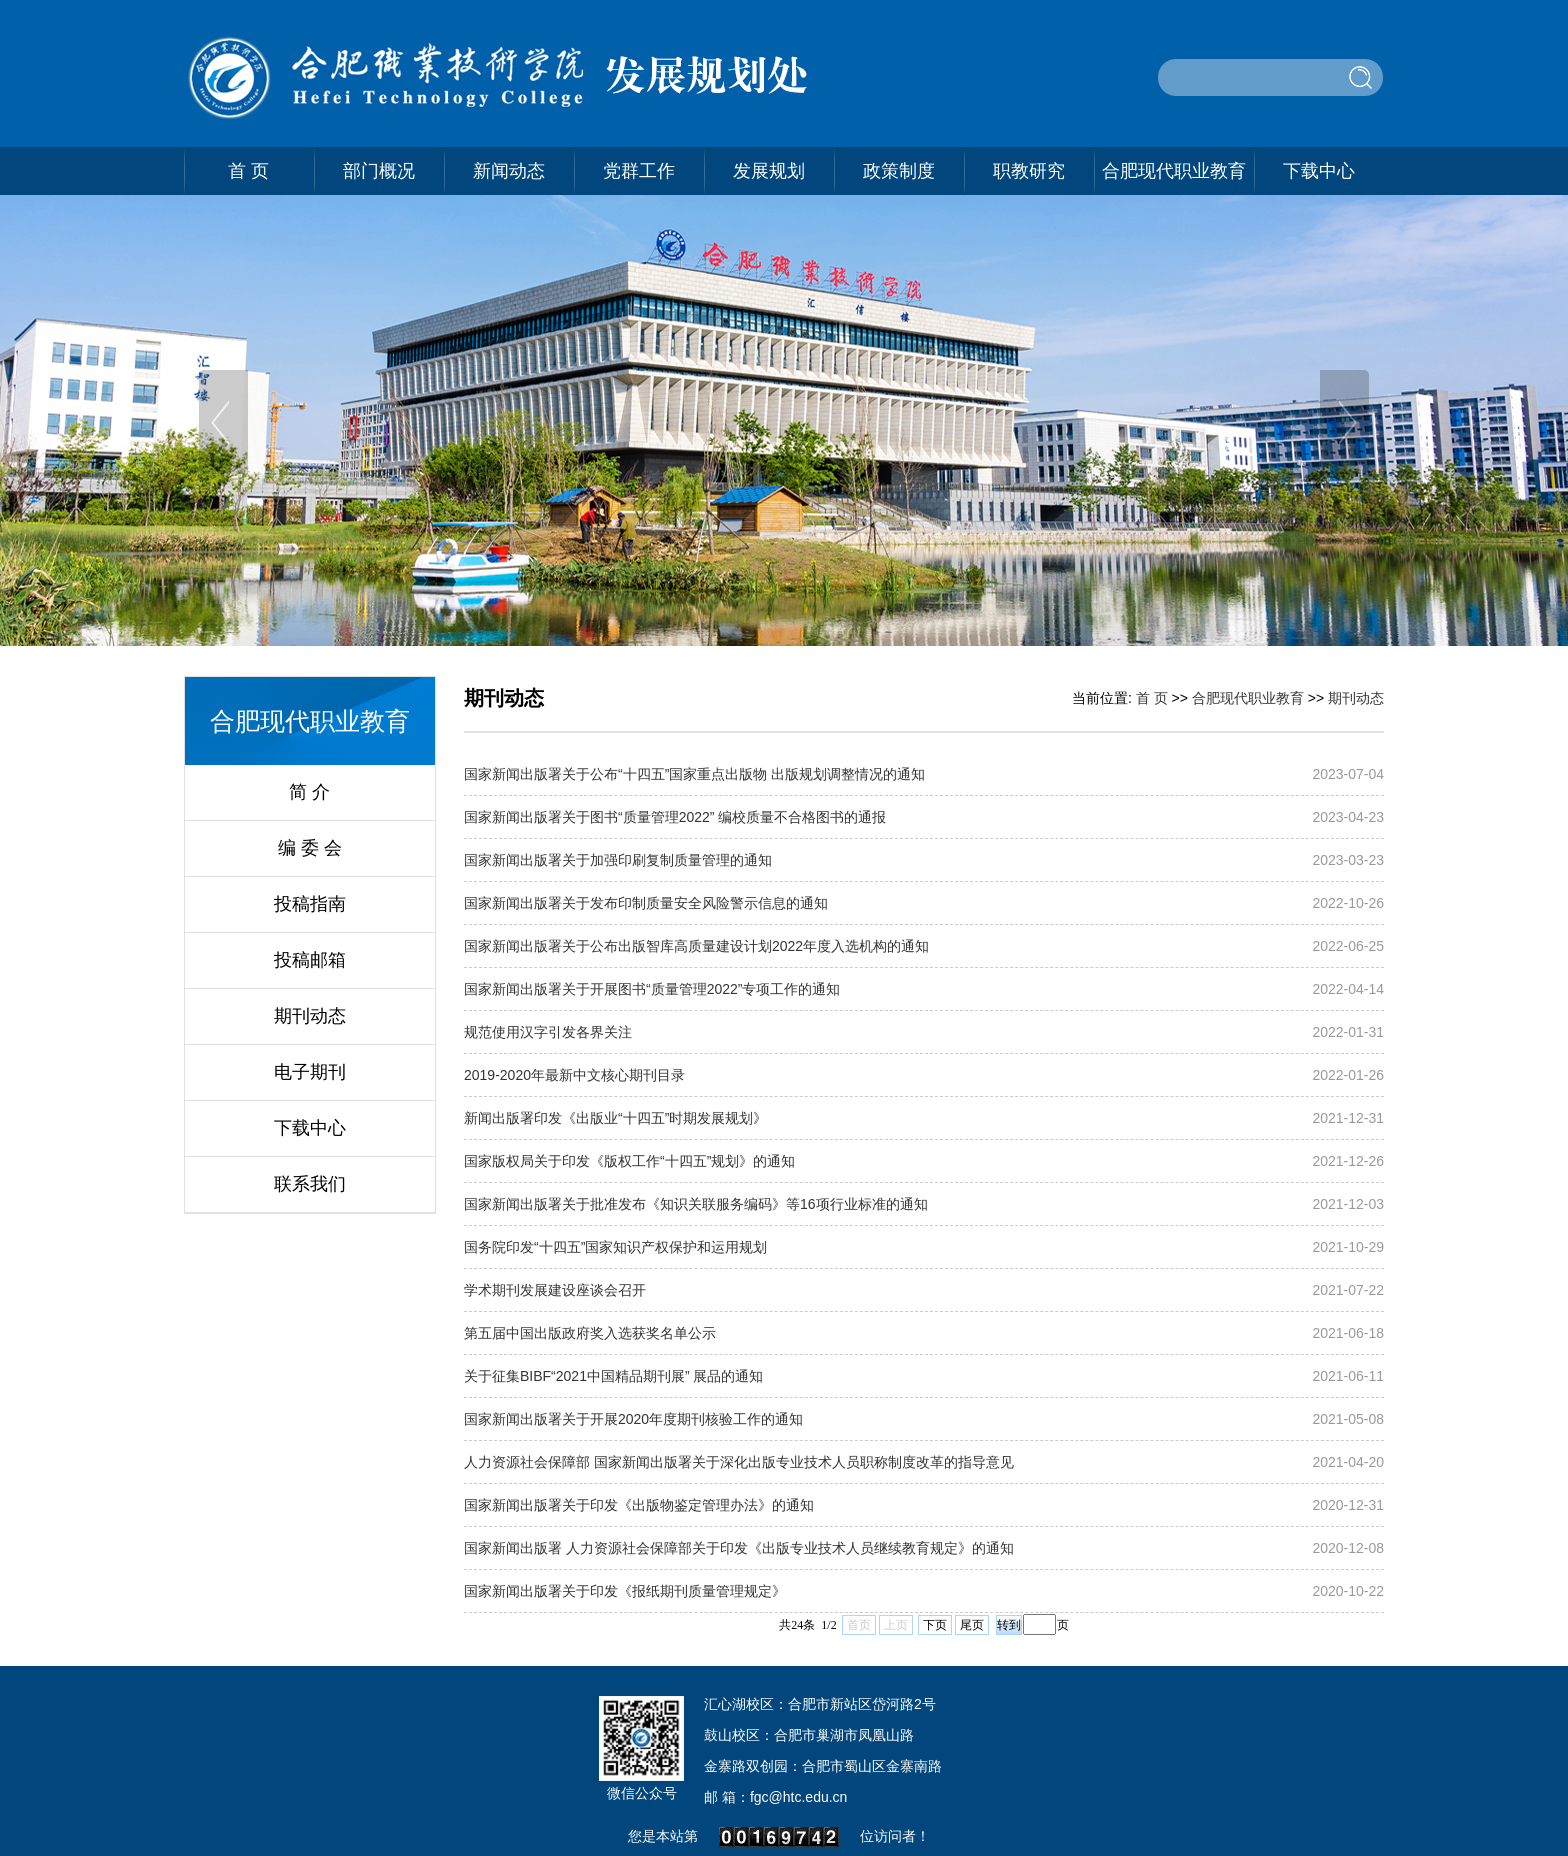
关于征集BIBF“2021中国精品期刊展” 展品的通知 (613, 1376)
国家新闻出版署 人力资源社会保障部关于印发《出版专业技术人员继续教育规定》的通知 (739, 1548)
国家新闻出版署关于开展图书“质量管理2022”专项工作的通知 (652, 989)
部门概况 (379, 171)
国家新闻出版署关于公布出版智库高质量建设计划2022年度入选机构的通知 (696, 946)
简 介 (309, 792)
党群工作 (639, 171)
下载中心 (1319, 171)
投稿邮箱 (310, 960)
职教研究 (1029, 171)
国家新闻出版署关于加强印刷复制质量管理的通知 (618, 860)
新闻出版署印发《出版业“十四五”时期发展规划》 (615, 1118)
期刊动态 (310, 1016)
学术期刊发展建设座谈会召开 (555, 1290)
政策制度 (899, 171)
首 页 (248, 171)
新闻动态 (509, 171)
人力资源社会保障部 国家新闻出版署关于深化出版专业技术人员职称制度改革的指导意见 (739, 1462)
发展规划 (769, 171)
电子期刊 (310, 1072)
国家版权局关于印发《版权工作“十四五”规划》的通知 (629, 1161)
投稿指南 (310, 904)
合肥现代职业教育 (1174, 171)
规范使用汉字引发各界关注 (548, 1032)
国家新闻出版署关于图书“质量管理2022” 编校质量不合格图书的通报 (675, 817)
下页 (935, 1625)
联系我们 (310, 1184)
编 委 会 (310, 848)
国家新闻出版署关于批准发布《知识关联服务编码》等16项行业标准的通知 (696, 1204)
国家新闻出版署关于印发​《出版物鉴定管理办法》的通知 (639, 1505)
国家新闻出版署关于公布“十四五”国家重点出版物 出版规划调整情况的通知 (694, 774)
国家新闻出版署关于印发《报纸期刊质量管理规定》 (625, 1591)
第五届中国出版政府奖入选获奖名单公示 (590, 1333)
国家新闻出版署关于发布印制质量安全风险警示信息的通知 (646, 903)
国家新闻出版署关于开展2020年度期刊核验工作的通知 (633, 1419)
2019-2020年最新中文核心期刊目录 (574, 1075)
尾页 (972, 1625)
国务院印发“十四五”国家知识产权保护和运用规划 (615, 1247)
